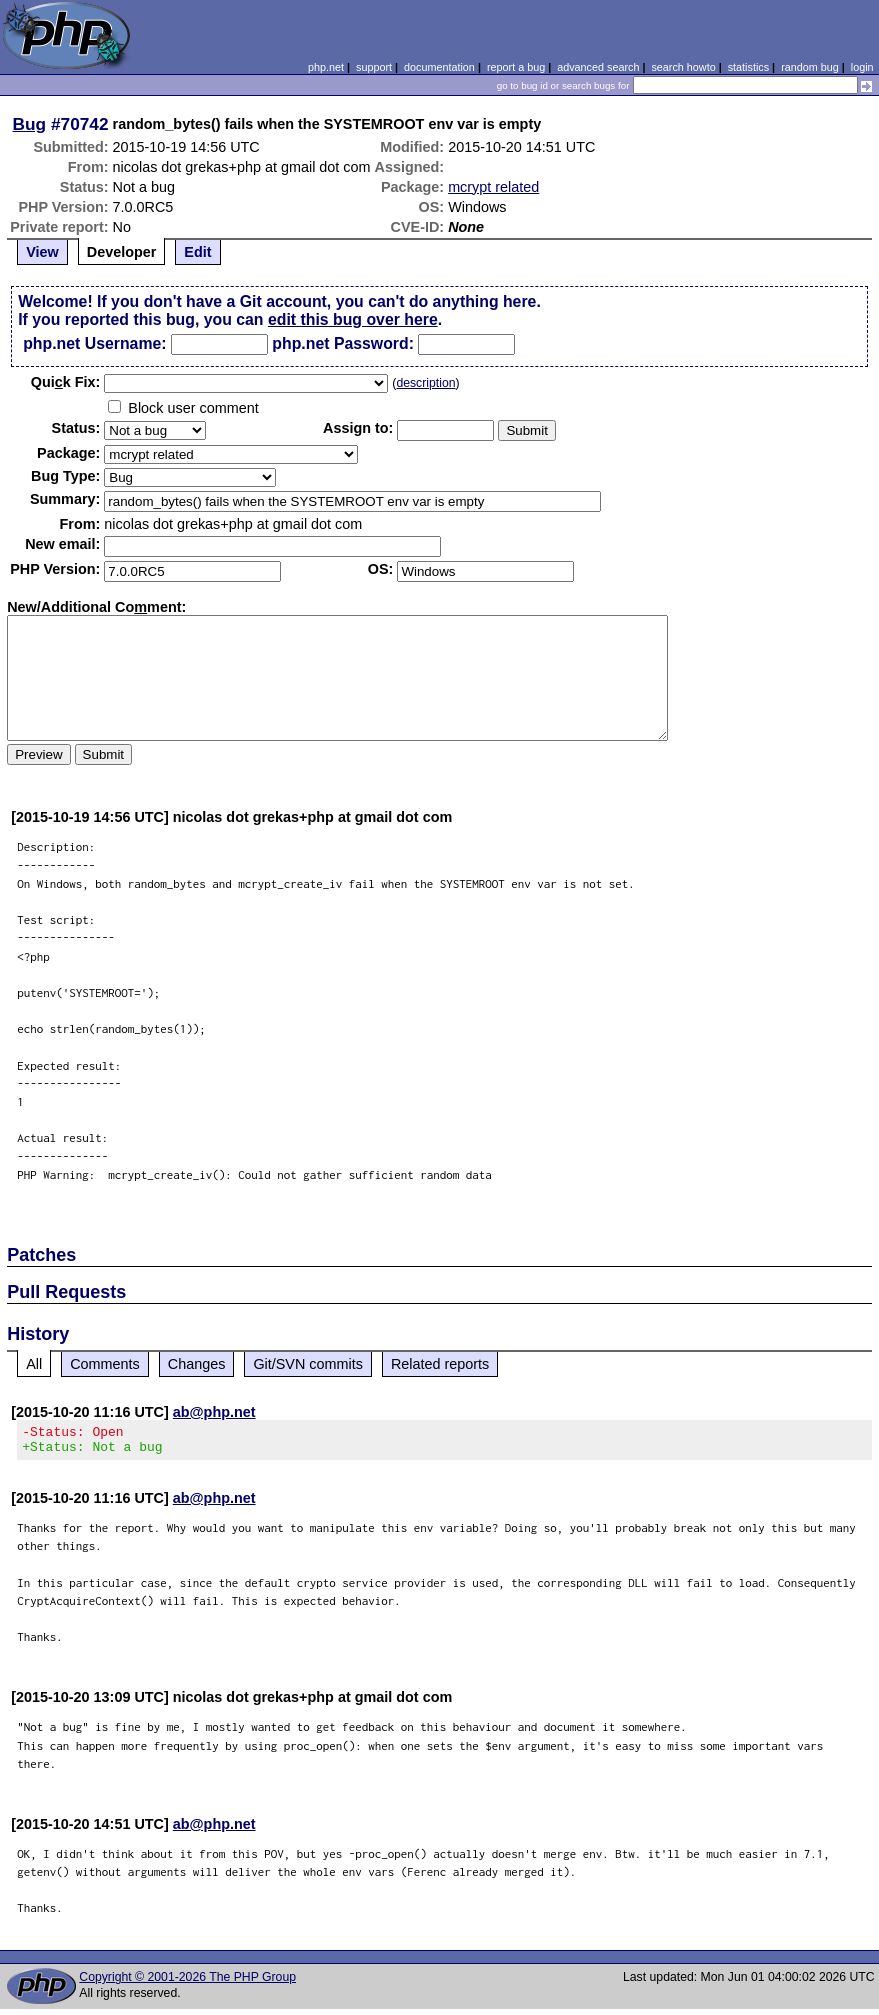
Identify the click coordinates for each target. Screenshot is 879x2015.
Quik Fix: (66, 382)
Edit (197, 252)
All (34, 1364)
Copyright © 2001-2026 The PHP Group (187, 1983)
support (374, 67)
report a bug (516, 67)
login (862, 67)
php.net (326, 67)
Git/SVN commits (308, 1364)
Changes (197, 1364)
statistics (748, 67)
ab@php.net (214, 1412)
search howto (683, 67)
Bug (30, 124)
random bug (810, 67)
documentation (439, 67)
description (425, 383)
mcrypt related (493, 187)
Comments (105, 1364)
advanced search (598, 67)
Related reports (440, 1364)
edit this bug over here (353, 319)
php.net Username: (94, 343)
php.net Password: (343, 343)
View (42, 252)
